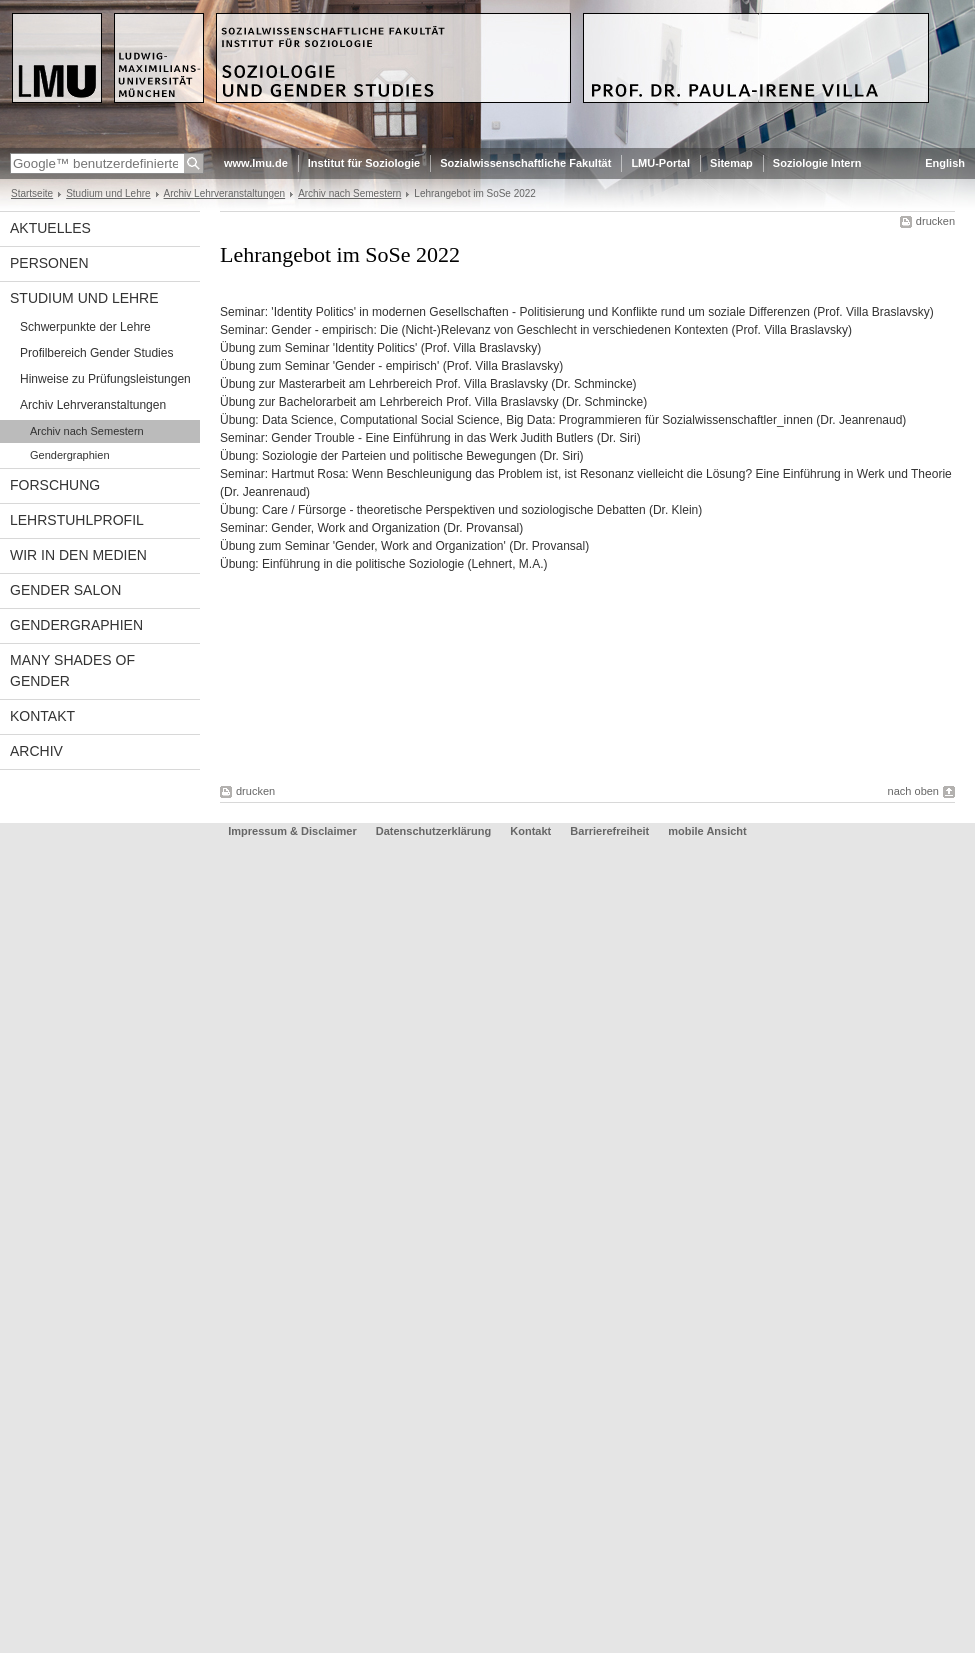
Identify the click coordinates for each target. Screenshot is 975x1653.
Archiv (36, 751)
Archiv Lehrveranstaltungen (225, 193)
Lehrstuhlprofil (77, 520)
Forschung (55, 485)
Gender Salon (65, 590)
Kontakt (42, 716)
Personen (49, 263)
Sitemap (731, 163)
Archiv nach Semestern (349, 193)
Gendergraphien (70, 455)
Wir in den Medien (78, 555)
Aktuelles (50, 228)
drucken (935, 221)
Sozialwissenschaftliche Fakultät (525, 163)
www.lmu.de (256, 163)
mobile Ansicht (707, 831)
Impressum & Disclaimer (292, 831)
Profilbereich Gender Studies (96, 353)
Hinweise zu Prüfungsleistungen (105, 379)
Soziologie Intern (817, 163)
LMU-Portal (660, 163)
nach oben (913, 791)
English (945, 163)
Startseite (32, 193)
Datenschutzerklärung (434, 831)
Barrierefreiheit (611, 831)
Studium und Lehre (108, 193)
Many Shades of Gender (72, 670)
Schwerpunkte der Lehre (85, 327)
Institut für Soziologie (364, 163)
